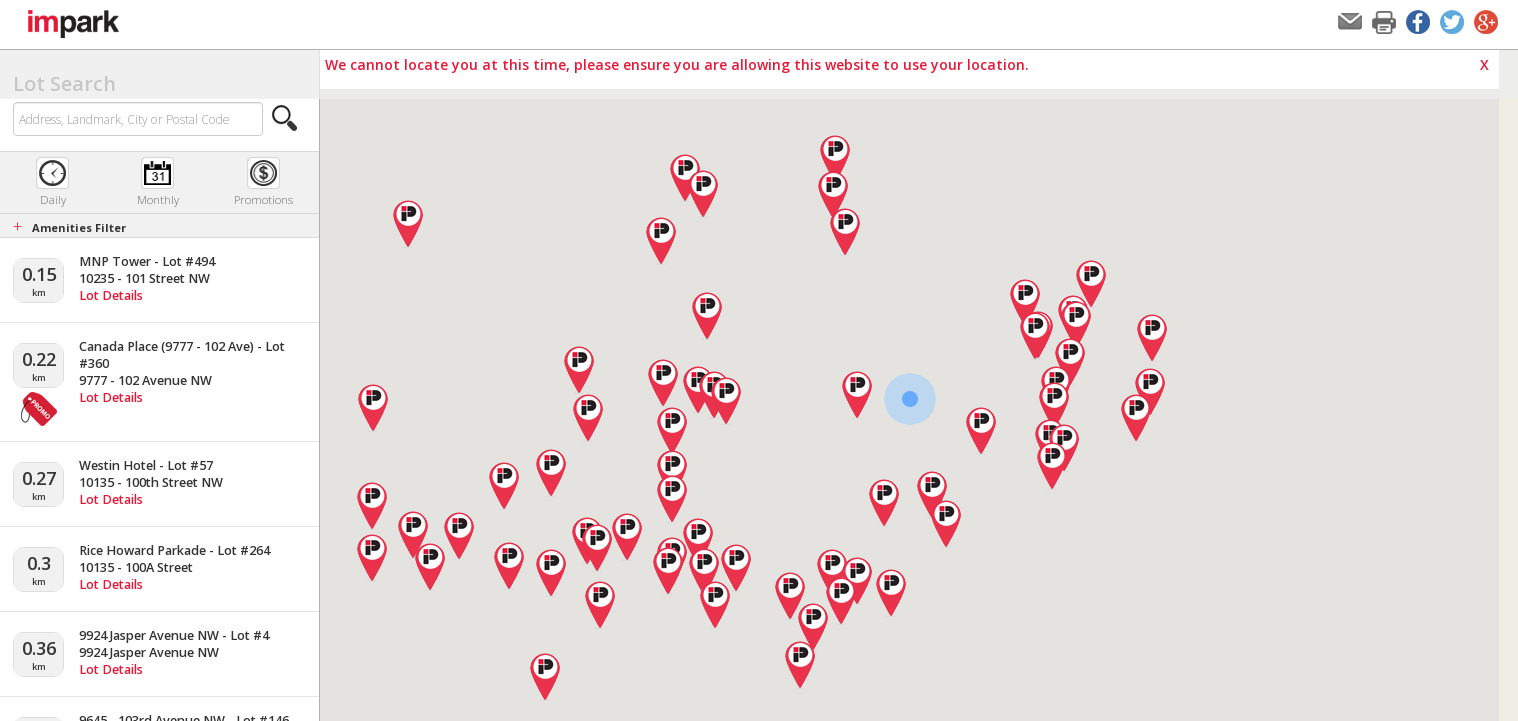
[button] (285, 118)
